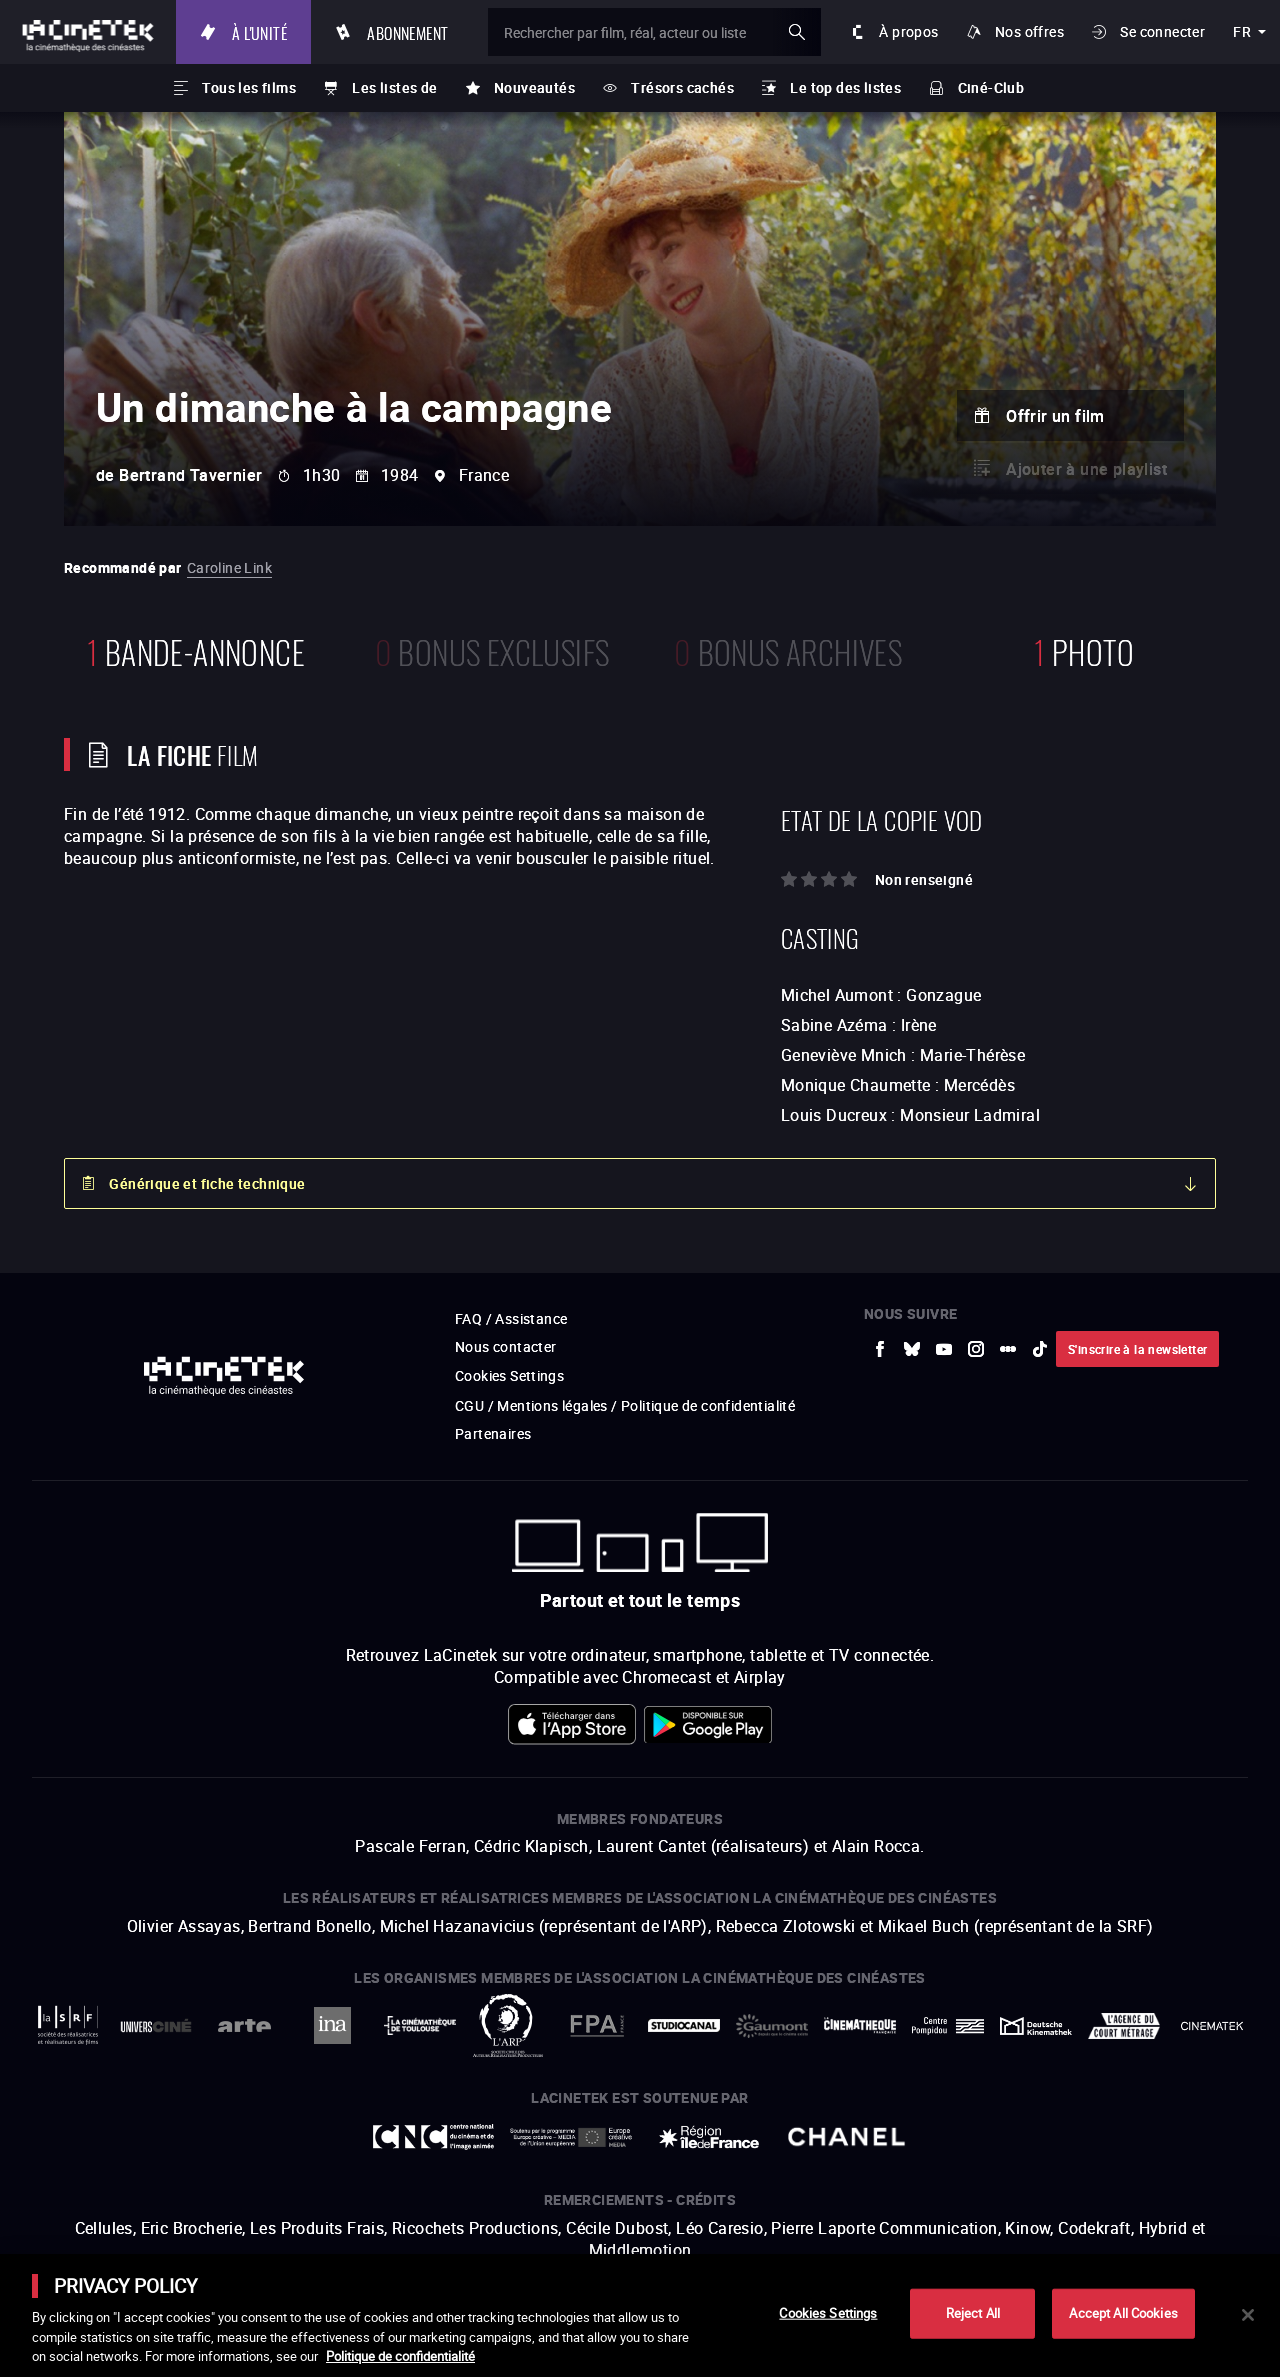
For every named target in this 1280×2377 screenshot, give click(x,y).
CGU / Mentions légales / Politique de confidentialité (625, 1405)
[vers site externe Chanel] (847, 2137)
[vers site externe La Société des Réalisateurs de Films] (68, 2025)
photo (1084, 649)
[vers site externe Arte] (244, 2025)
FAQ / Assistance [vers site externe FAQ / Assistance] (511, 1318)
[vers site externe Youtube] (944, 1349)
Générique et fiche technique (207, 1183)
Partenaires (493, 1433)
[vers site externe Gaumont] (772, 2026)
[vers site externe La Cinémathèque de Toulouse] (420, 2025)
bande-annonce (196, 649)
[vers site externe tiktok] (1040, 1349)
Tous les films (249, 87)
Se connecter (1162, 31)
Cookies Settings (509, 1375)
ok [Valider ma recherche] (797, 32)
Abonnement (407, 31)
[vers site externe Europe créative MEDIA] (571, 2136)
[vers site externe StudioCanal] (684, 2025)
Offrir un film (1055, 416)
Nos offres (1029, 31)
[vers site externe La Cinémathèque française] (860, 2025)
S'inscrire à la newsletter (1137, 1349)
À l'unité (259, 31)
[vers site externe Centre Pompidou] (948, 2026)
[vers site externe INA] (332, 2025)
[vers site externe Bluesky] (912, 1349)
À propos (908, 31)
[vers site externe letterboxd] (1008, 1349)
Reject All (973, 2313)
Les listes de (394, 87)
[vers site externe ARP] (508, 2025)
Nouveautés (534, 87)
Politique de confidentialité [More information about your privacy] (400, 2356)
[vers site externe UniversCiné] (156, 2025)
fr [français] (1242, 31)
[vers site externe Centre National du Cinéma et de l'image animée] (434, 2137)
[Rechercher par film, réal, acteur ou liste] (654, 32)
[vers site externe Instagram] (976, 1349)
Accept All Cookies (1123, 2313)
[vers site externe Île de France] (709, 2137)
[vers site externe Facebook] (880, 1349)
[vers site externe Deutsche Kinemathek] (1036, 2026)
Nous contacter (506, 1346)
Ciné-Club (991, 87)
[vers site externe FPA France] (596, 2025)
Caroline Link (229, 567)
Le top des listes (845, 87)
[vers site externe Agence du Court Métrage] (1124, 2026)
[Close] (1248, 2315)
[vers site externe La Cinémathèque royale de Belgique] (1212, 2026)
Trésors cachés (682, 87)
